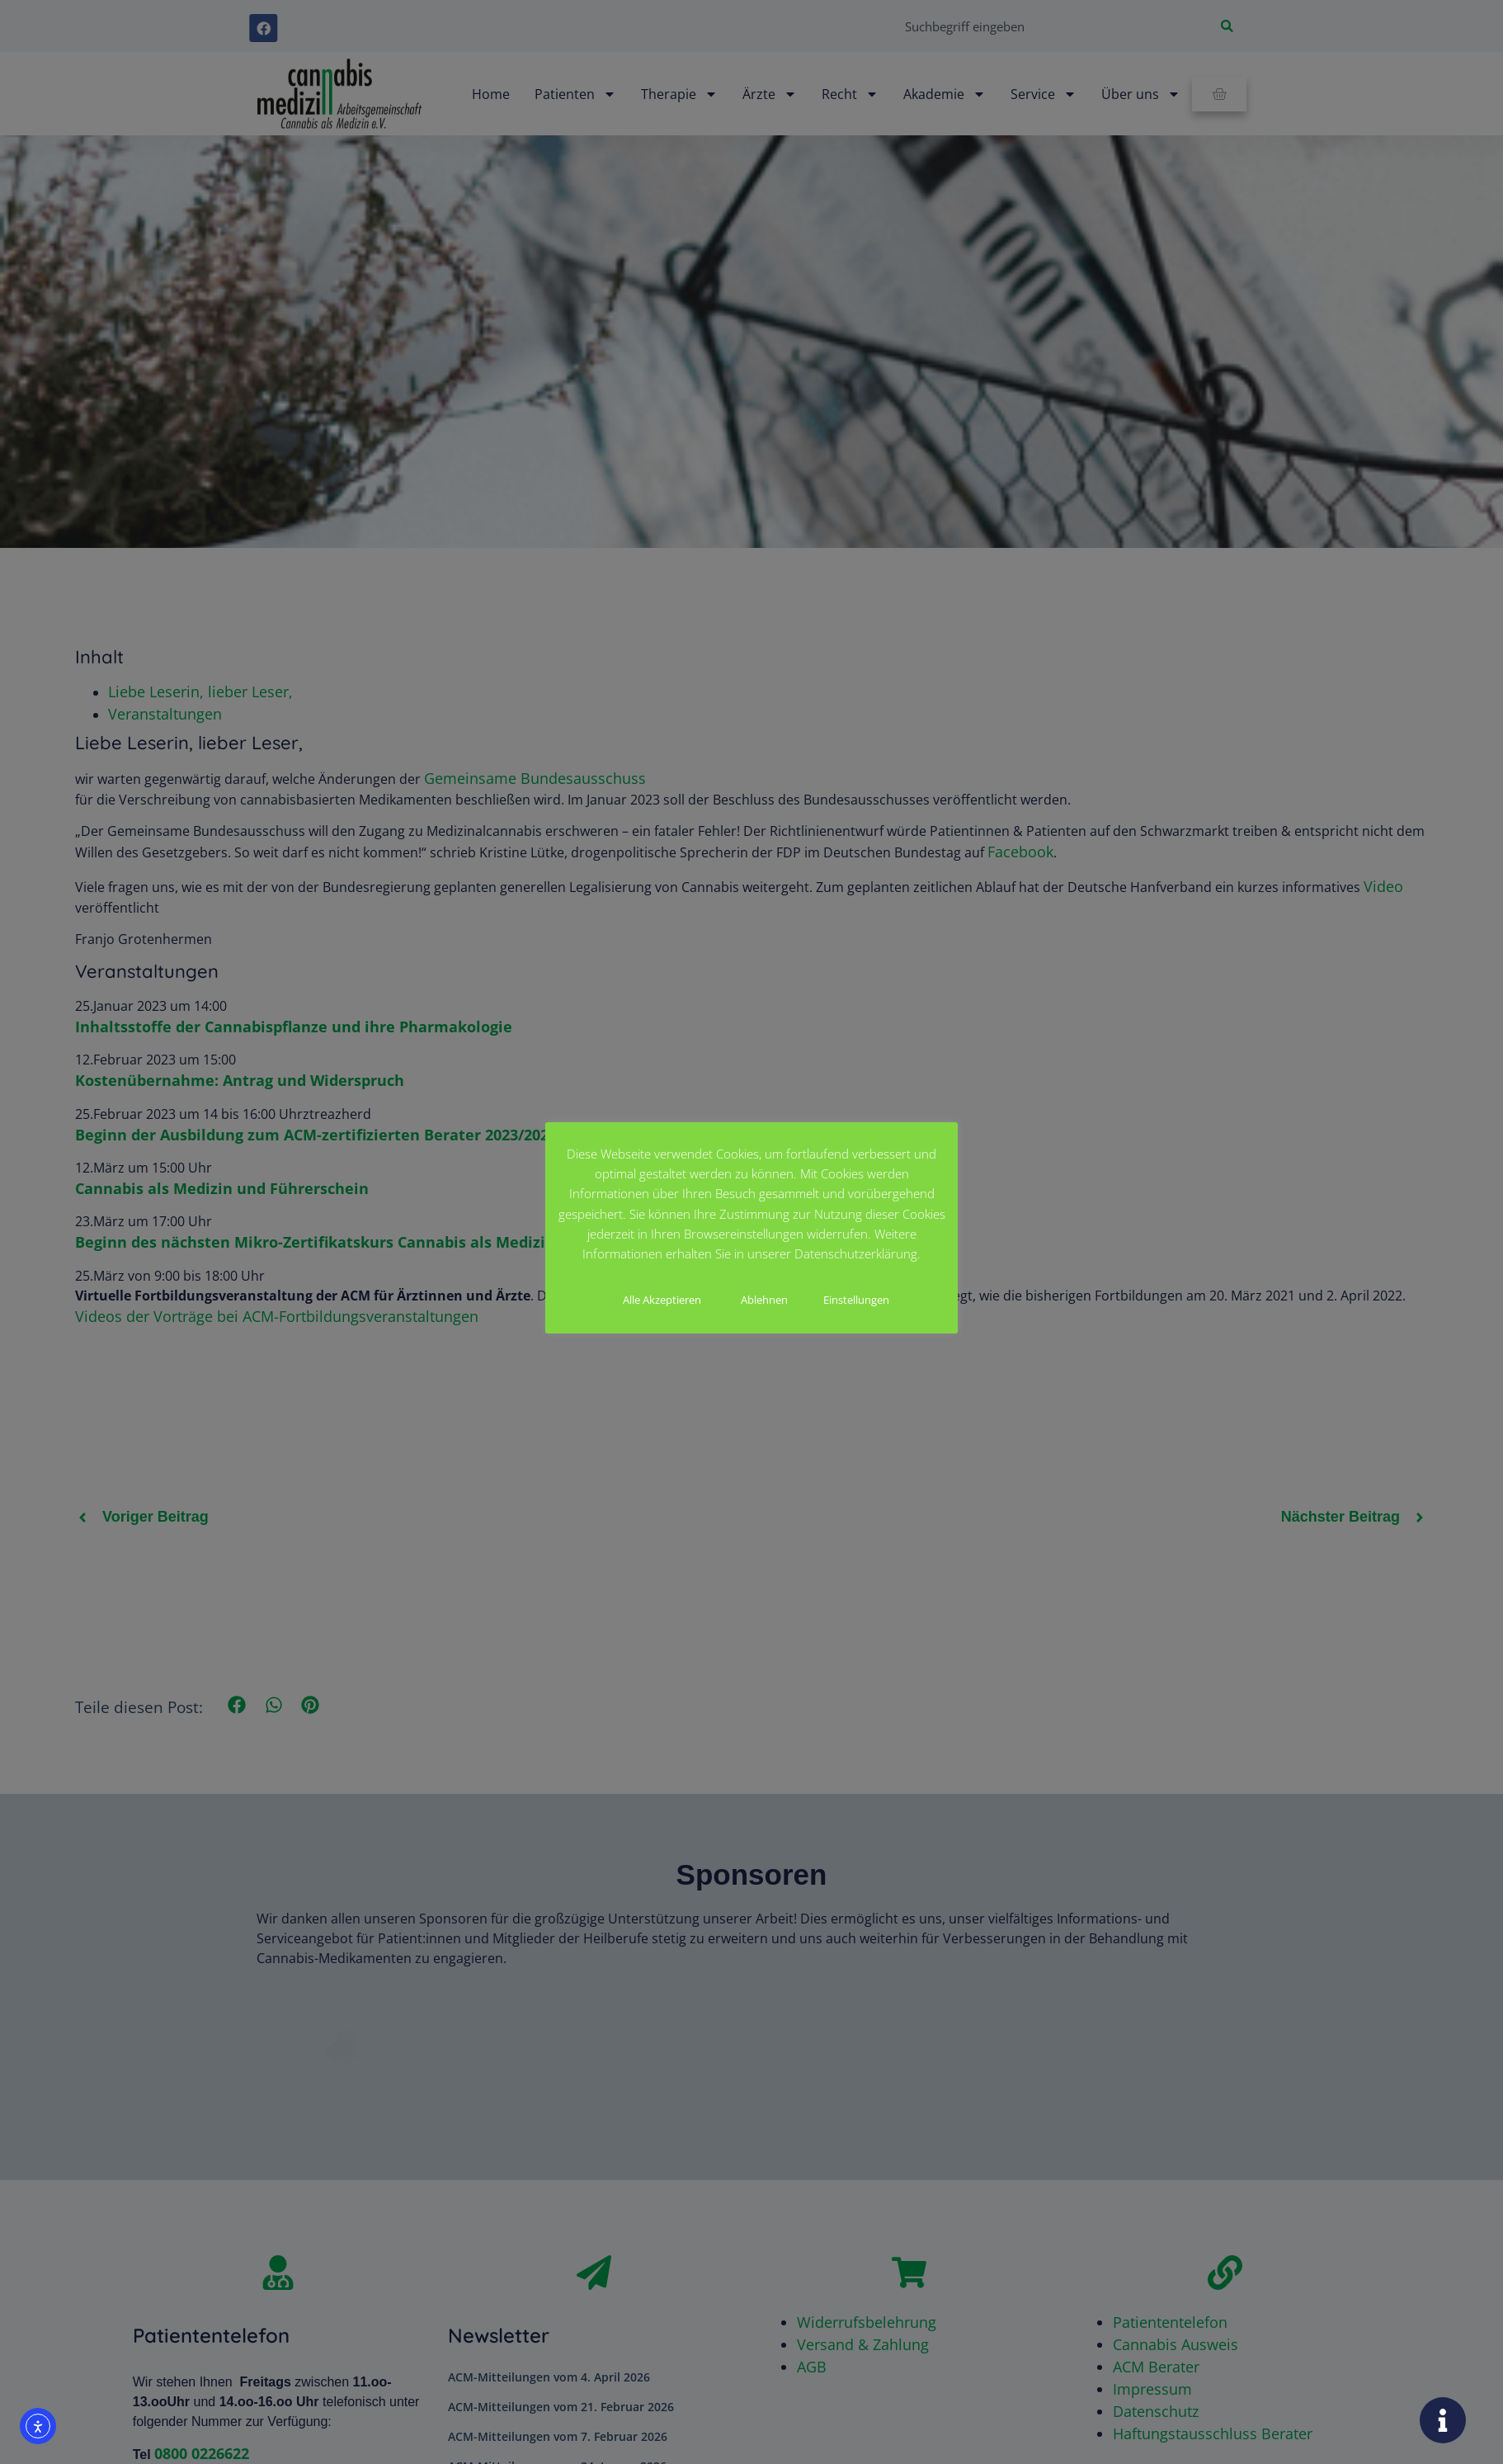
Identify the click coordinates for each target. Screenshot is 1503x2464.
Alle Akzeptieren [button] (662, 1299)
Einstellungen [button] (856, 1299)
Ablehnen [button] (764, 1299)
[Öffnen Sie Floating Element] (1443, 2420)
